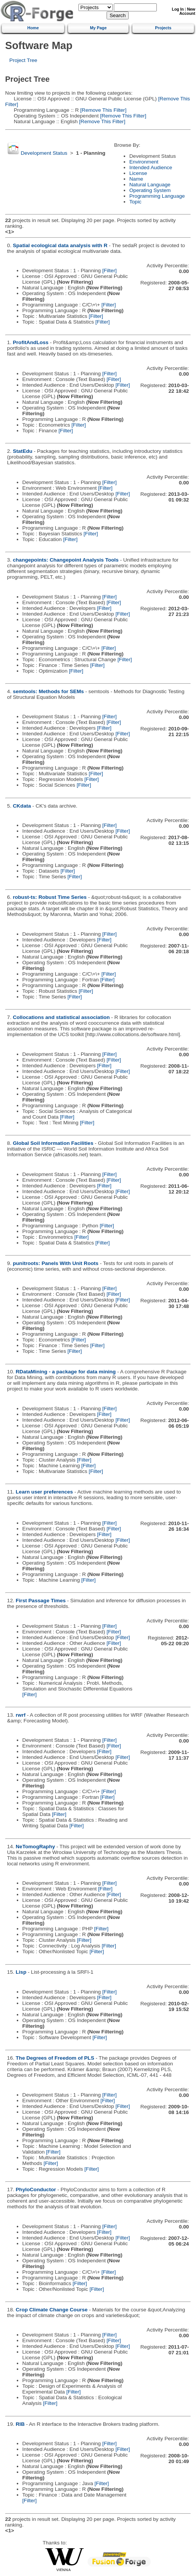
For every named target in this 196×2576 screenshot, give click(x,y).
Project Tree (23, 60)
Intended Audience (150, 167)
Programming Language (157, 196)
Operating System (150, 190)
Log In (178, 9)
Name (136, 179)
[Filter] (109, 270)
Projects (163, 27)
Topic (135, 202)
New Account (187, 11)
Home (33, 27)
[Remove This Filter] (102, 110)
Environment (143, 162)
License (138, 173)
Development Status (44, 153)
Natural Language (150, 184)
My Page (98, 27)
